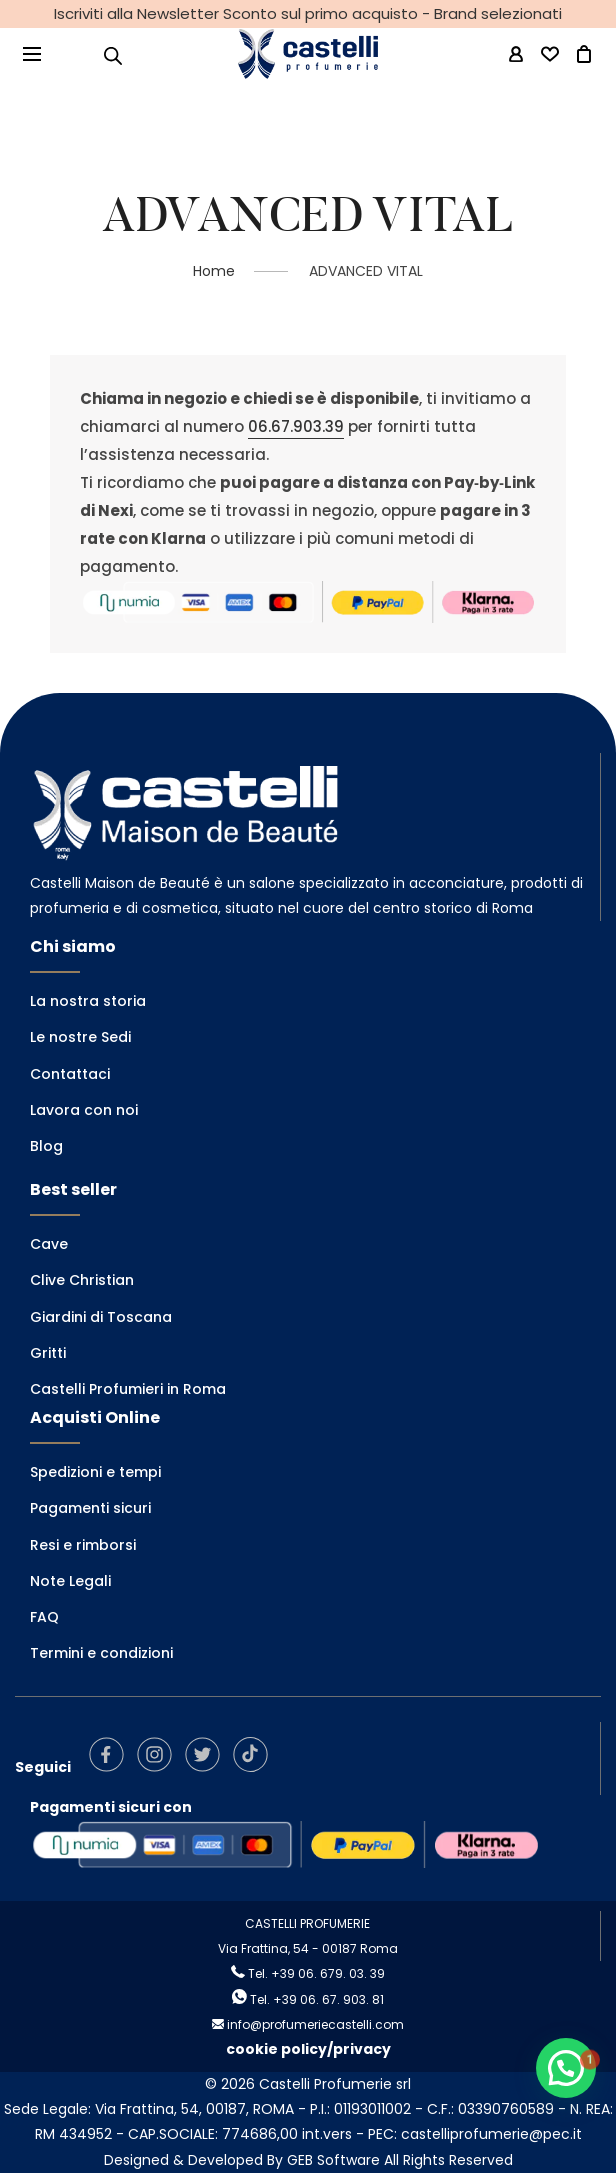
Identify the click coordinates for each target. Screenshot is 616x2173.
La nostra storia (88, 1001)
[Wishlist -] (550, 55)
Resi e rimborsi (83, 1545)
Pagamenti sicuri (90, 1508)
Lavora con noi (84, 1110)
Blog (46, 1146)
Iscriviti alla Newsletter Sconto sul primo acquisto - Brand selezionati (308, 13)
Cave (49, 1244)
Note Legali (70, 1581)
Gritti (48, 1353)
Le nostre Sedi (80, 1037)
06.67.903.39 (296, 426)
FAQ (44, 1617)
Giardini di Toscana (101, 1317)
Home (214, 271)
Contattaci (70, 1074)
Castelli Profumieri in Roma (128, 1389)
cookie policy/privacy (308, 2049)
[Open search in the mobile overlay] (113, 55)
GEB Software (333, 2160)
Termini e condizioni (101, 1653)
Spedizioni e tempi (95, 1472)
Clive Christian (82, 1280)
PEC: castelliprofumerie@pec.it (475, 2134)
